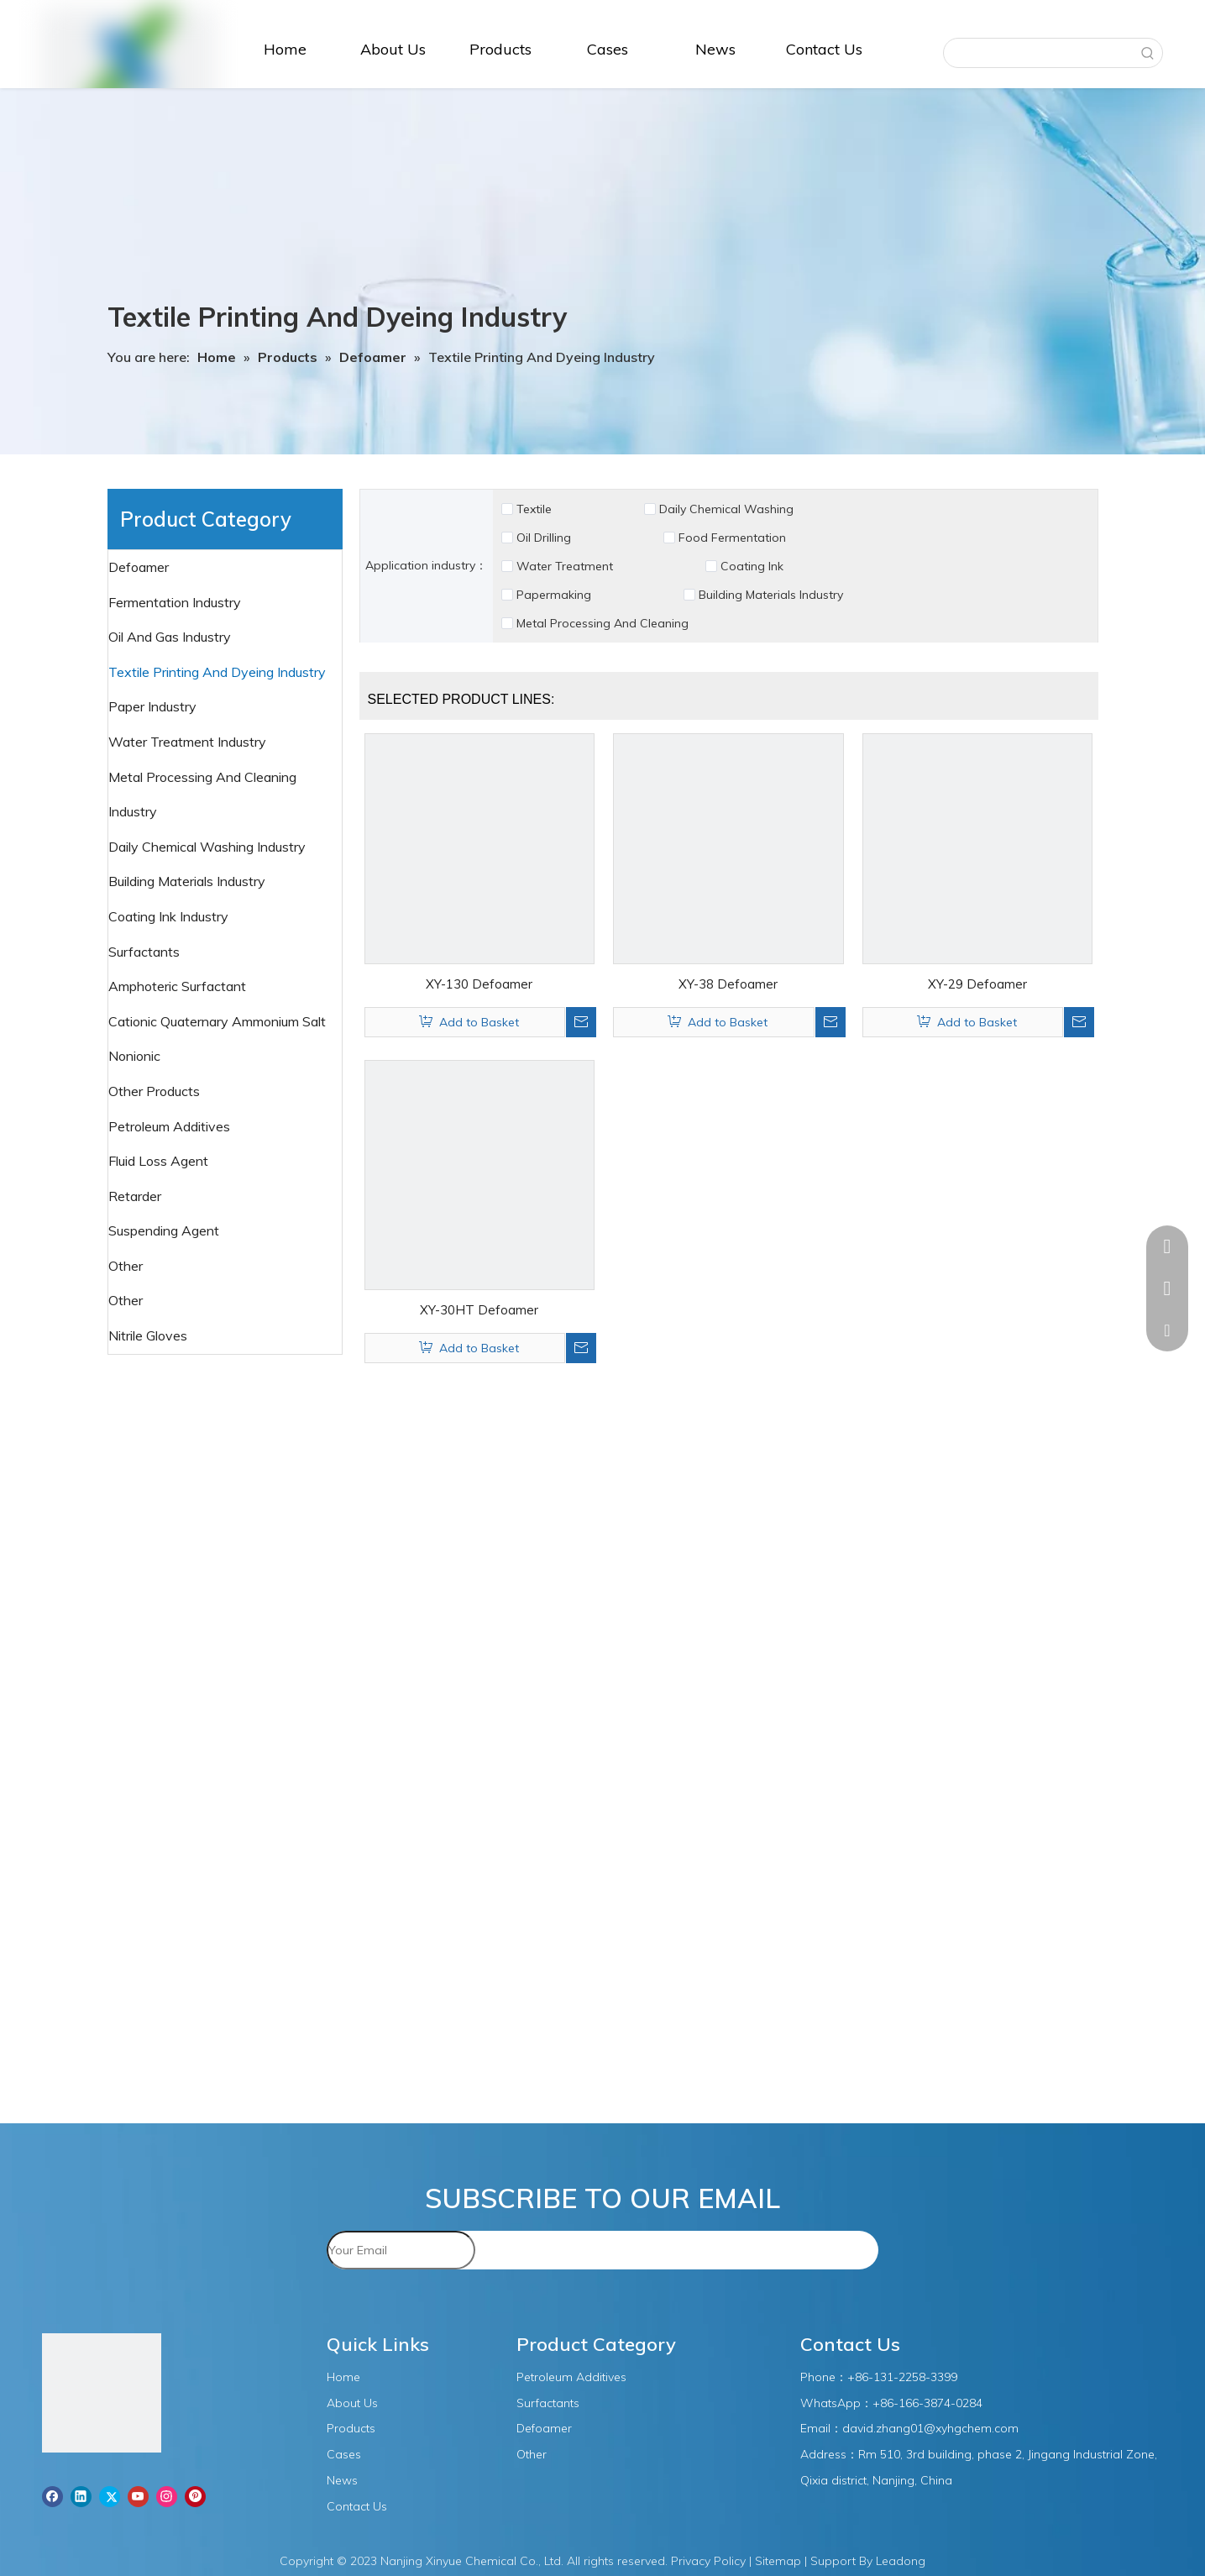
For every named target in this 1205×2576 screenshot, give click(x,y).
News (342, 2480)
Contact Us (357, 2506)
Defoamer (140, 567)
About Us (352, 2403)
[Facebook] (52, 2496)
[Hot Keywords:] (1148, 53)
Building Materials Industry (771, 595)
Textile (534, 509)
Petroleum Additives (170, 1126)
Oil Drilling (543, 537)
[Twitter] (109, 2496)
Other (127, 1300)
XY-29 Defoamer (977, 984)
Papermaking (553, 595)
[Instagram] (166, 2496)
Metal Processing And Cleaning (602, 623)
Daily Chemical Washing (726, 509)
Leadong (900, 2560)
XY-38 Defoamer (728, 984)
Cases (344, 2454)
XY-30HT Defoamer (479, 1310)
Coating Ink (751, 566)
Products (351, 2428)
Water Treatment (564, 566)
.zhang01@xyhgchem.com (946, 2428)
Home (343, 2377)
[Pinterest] (195, 2496)
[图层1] (101, 2396)
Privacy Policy (708, 2560)
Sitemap (778, 2560)
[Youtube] (138, 2496)
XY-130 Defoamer (479, 984)
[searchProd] (1039, 53)
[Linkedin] (81, 2496)
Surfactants (145, 951)
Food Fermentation (732, 537)
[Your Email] (401, 2250)
